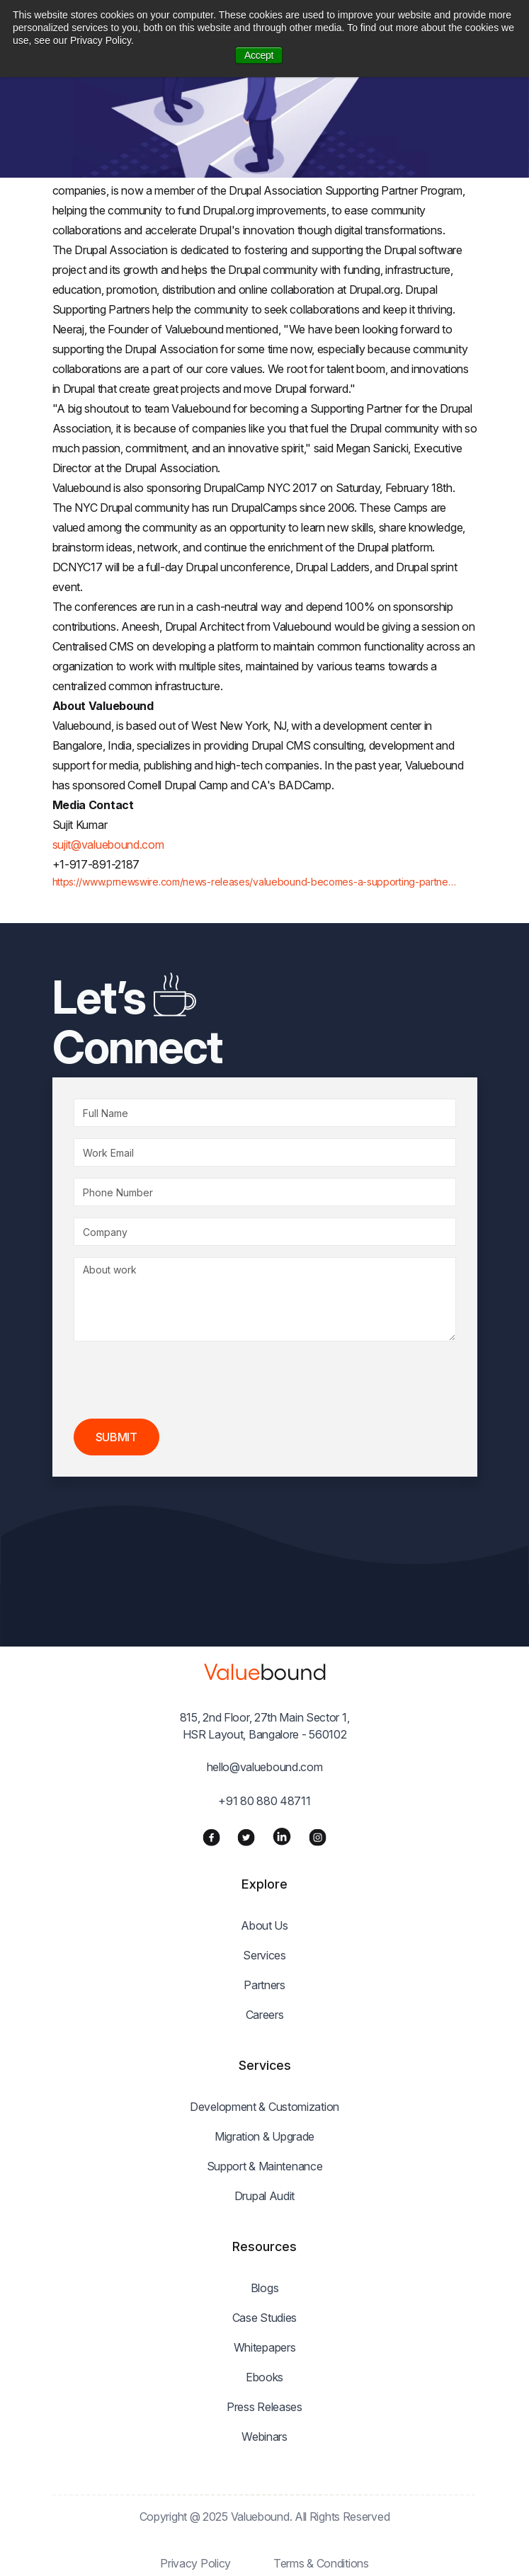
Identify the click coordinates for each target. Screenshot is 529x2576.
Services (264, 1955)
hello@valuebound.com (265, 1767)
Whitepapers (265, 2347)
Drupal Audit (264, 2196)
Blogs (265, 2288)
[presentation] (181, 1380)
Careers (265, 2015)
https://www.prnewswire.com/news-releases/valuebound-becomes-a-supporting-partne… (254, 882)
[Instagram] (317, 1836)
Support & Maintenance (265, 2166)
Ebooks (264, 2377)
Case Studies (264, 2318)
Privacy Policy (195, 2563)
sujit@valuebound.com (108, 844)
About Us (264, 1925)
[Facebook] (211, 1836)
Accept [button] (258, 55)
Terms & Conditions (321, 2563)
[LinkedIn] (282, 1836)
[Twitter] (246, 1836)
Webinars (264, 2436)
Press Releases (264, 2407)
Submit (116, 1437)
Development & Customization (264, 2107)
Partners (264, 1985)
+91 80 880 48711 (264, 1801)
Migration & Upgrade (264, 2136)
